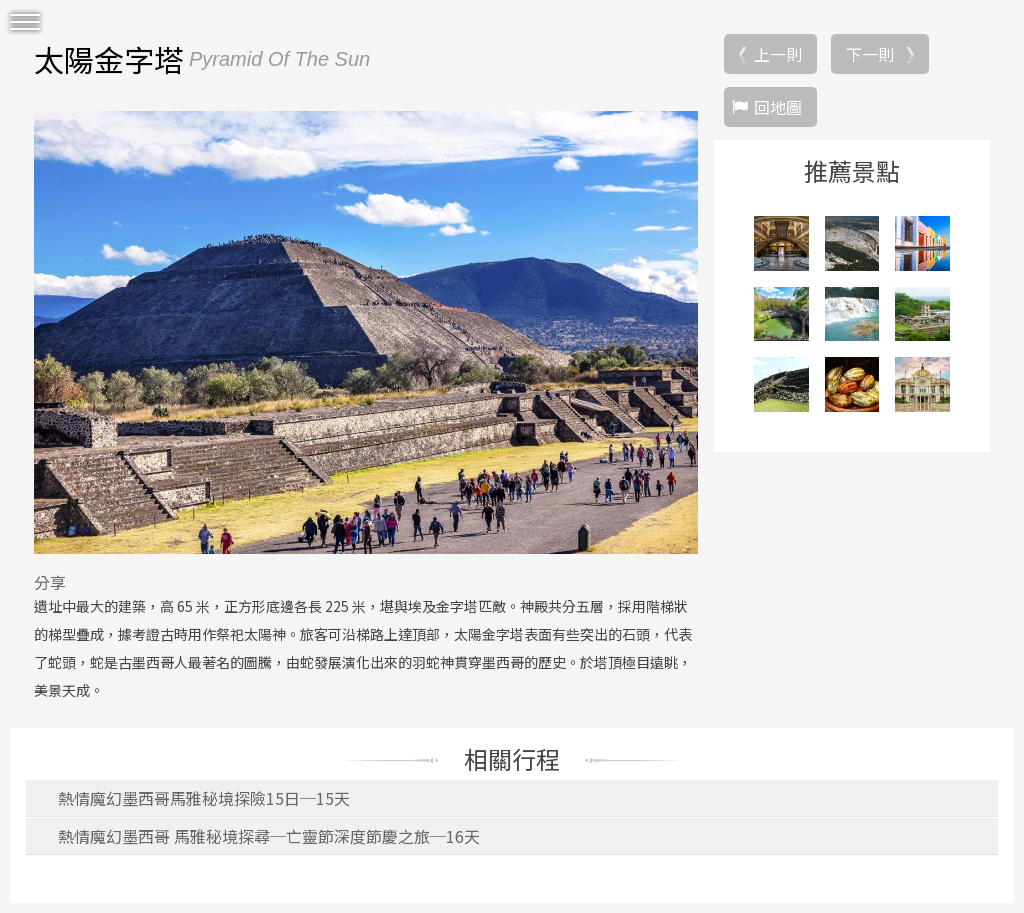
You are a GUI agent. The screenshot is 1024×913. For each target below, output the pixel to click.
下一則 (870, 54)
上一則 (778, 54)
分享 (50, 582)
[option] (366, 332)
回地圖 (778, 107)
